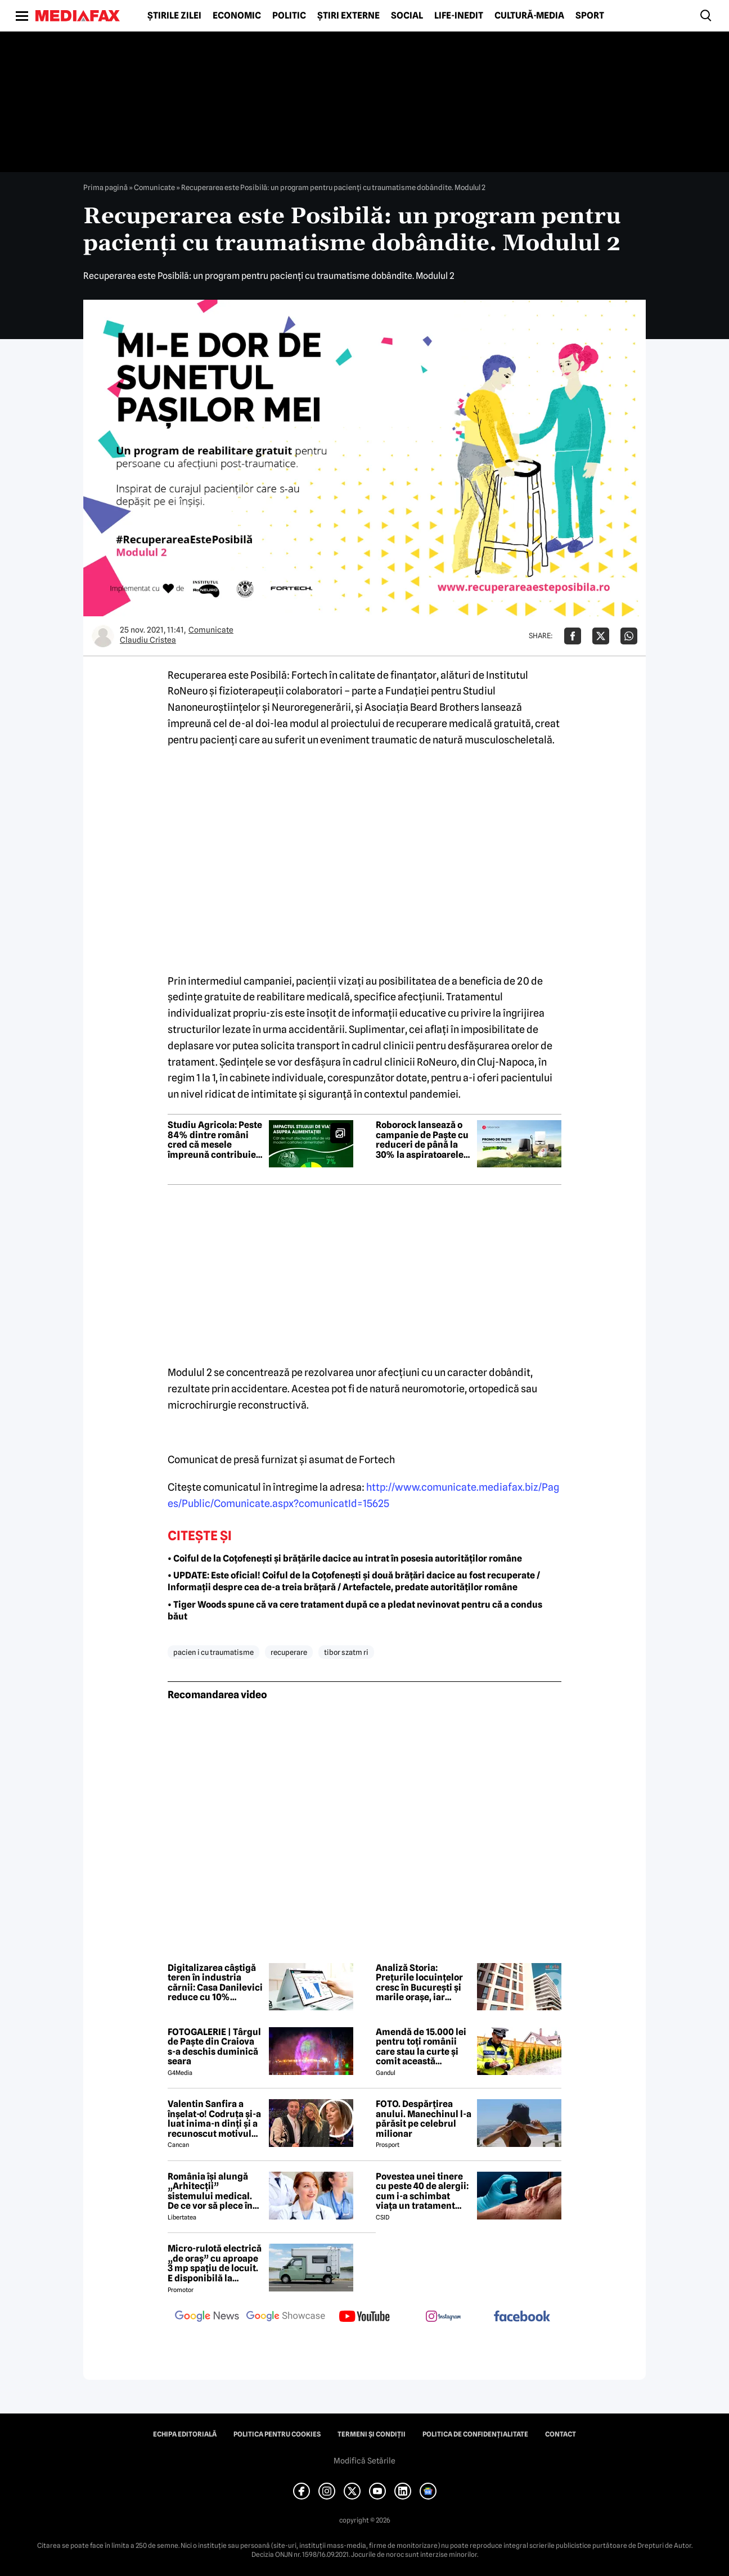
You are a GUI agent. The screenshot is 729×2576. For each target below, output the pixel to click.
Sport (589, 15)
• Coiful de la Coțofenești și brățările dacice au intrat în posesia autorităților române (345, 1558)
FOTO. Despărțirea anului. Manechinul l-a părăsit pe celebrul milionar (423, 2119)
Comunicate (154, 187)
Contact (560, 2434)
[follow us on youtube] (364, 2317)
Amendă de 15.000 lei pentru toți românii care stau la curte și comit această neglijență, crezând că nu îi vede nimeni (423, 2047)
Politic (289, 15)
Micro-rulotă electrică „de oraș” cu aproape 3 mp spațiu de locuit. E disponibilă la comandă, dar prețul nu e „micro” (215, 2263)
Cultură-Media (529, 15)
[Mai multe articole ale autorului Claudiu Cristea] (103, 636)
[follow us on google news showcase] (285, 2317)
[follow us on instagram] (443, 2317)
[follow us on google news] (207, 2317)
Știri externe (348, 15)
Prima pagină (105, 187)
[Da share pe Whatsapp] (628, 636)
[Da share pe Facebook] (572, 636)
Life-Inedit (458, 15)
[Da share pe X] (600, 636)
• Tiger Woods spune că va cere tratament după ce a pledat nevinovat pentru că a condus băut (355, 1610)
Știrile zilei (174, 15)
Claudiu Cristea (148, 639)
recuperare (289, 1652)
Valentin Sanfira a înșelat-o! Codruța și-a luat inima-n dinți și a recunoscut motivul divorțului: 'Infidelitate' (214, 2119)
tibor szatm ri (346, 1652)
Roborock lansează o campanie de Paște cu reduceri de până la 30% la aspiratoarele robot (422, 1140)
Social (407, 15)
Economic (237, 15)
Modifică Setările (364, 2460)
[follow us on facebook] (522, 2317)
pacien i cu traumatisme (213, 1652)
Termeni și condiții (372, 2434)
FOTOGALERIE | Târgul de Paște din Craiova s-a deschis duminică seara (214, 2047)
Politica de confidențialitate (475, 2434)
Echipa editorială (185, 2434)
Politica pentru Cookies (277, 2434)
